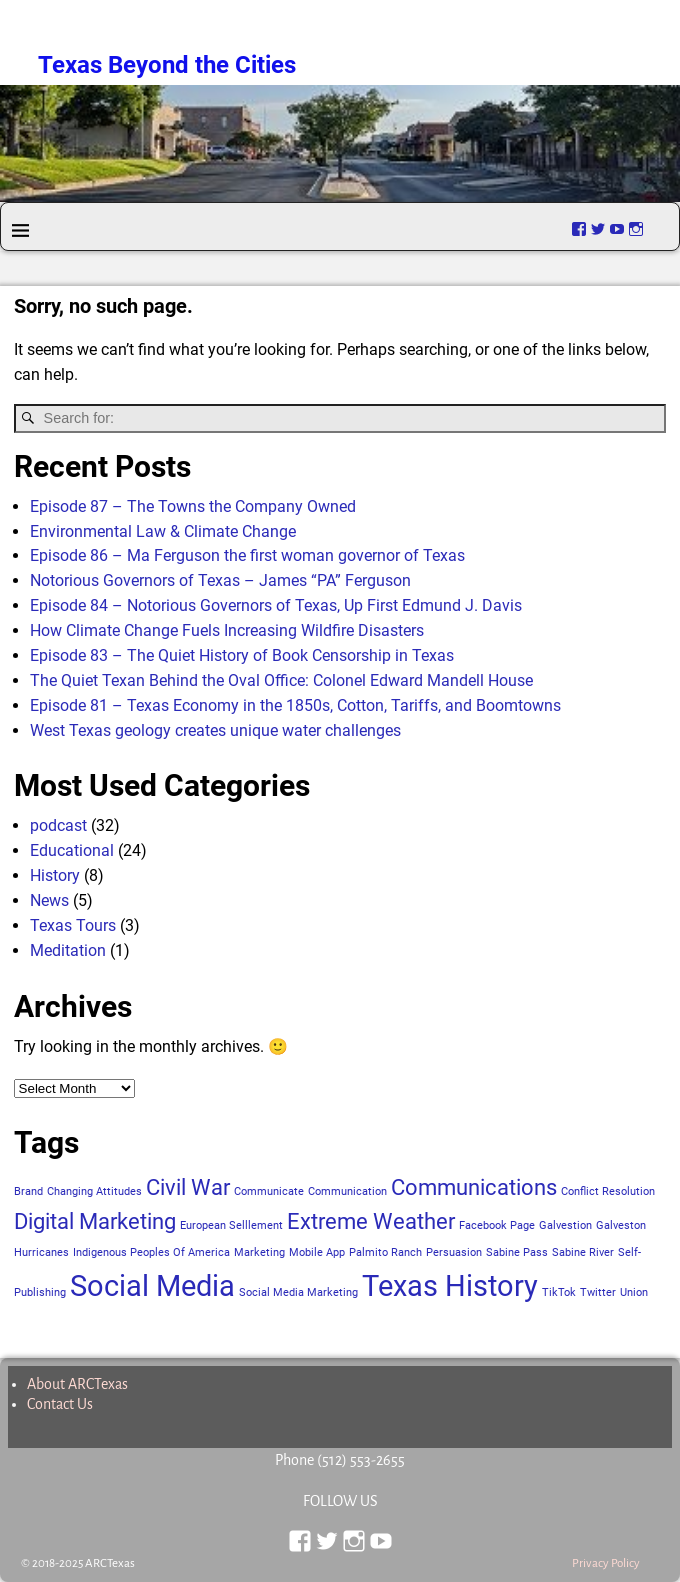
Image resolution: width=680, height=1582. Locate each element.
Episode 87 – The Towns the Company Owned (193, 506)
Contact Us (60, 1404)
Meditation (68, 950)
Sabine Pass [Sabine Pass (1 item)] (517, 1252)
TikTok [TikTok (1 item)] (559, 1292)
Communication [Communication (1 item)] (347, 1191)
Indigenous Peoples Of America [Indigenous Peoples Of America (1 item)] (151, 1252)
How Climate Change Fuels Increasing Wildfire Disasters (227, 630)
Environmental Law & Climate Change (163, 531)
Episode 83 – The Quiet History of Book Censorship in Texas (242, 655)
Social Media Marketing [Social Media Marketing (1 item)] (298, 1292)
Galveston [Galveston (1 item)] (621, 1225)
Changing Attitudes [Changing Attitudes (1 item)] (94, 1191)
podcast (58, 825)
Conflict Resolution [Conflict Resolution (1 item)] (608, 1191)
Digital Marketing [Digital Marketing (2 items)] (95, 1221)
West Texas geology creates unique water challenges (215, 730)
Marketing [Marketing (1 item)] (259, 1252)
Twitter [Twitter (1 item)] (598, 1292)
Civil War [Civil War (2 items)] (188, 1187)
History (55, 875)
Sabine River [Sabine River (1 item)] (583, 1252)
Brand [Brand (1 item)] (28, 1191)
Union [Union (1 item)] (634, 1292)
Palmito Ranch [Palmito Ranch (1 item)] (385, 1252)
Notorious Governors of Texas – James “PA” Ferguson (220, 580)
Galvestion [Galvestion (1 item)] (565, 1225)
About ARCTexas (77, 1384)
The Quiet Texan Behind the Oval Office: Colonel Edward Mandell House (281, 680)
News (49, 900)
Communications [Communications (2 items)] (474, 1187)
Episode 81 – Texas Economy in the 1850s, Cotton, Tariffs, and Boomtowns (295, 705)
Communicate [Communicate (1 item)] (269, 1191)
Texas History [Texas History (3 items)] (450, 1286)
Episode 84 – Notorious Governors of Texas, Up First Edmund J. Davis (276, 605)
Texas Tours (73, 925)
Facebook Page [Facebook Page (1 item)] (497, 1225)
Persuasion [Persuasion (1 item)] (454, 1252)
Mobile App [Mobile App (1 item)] (317, 1252)
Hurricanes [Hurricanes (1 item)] (41, 1252)
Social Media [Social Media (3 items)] (152, 1286)
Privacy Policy (606, 1563)
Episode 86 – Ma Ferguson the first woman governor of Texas (247, 555)
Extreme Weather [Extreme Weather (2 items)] (371, 1221)
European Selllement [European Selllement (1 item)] (231, 1225)
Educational (72, 850)
